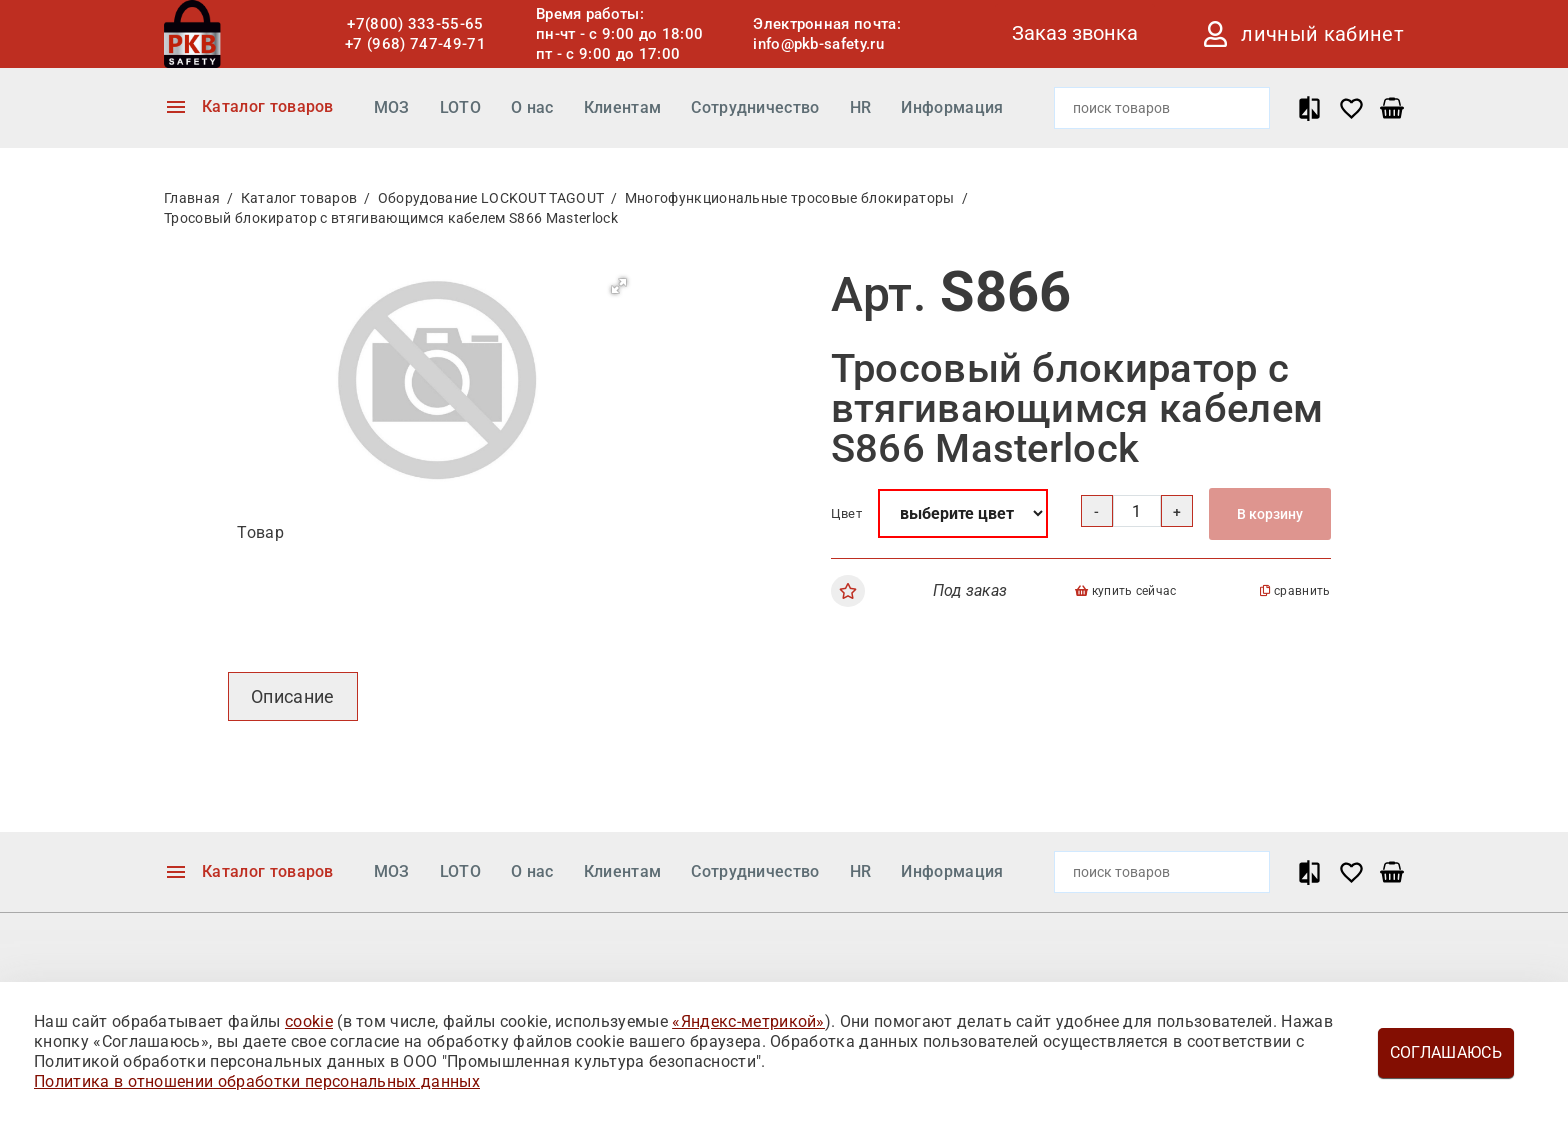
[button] (619, 286)
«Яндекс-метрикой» (748, 1021)
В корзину (1270, 514)
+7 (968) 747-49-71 (415, 44)
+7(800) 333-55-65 (415, 24)
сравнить (1295, 591)
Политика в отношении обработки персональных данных (257, 1081)
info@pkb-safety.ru (818, 44)
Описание (293, 696)
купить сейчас (1126, 591)
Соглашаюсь (1446, 1052)
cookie (309, 1021)
